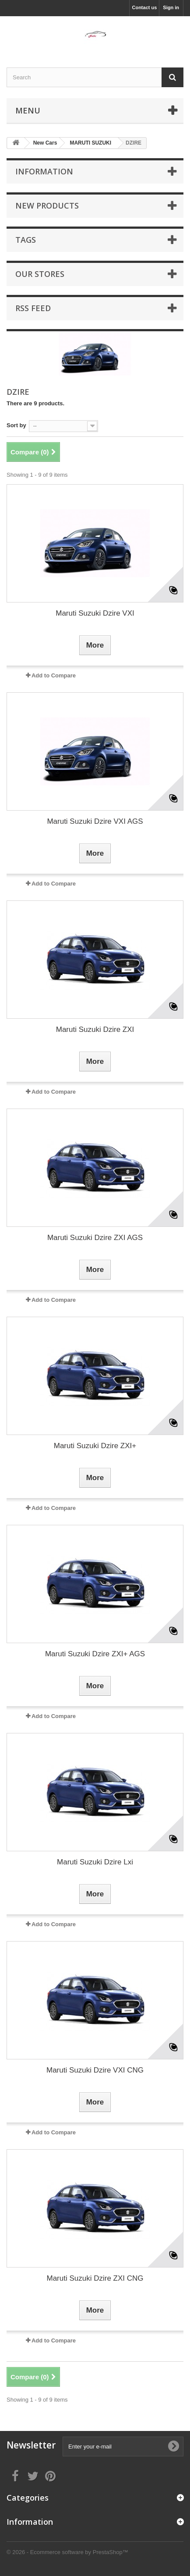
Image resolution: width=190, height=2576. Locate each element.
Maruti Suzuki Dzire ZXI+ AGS (95, 1654)
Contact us (144, 7)
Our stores (39, 274)
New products (47, 205)
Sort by (16, 425)
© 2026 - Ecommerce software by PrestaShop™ (67, 2552)
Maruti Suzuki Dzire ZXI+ (95, 1446)
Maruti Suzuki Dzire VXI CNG (95, 2070)
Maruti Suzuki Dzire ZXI (95, 1029)
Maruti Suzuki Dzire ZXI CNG (94, 2278)
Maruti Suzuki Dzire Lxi (95, 1862)
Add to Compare (54, 675)
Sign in (171, 7)
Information (44, 171)
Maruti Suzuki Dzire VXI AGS (95, 821)
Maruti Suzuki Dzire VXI (95, 613)
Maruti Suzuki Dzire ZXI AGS (95, 1237)
